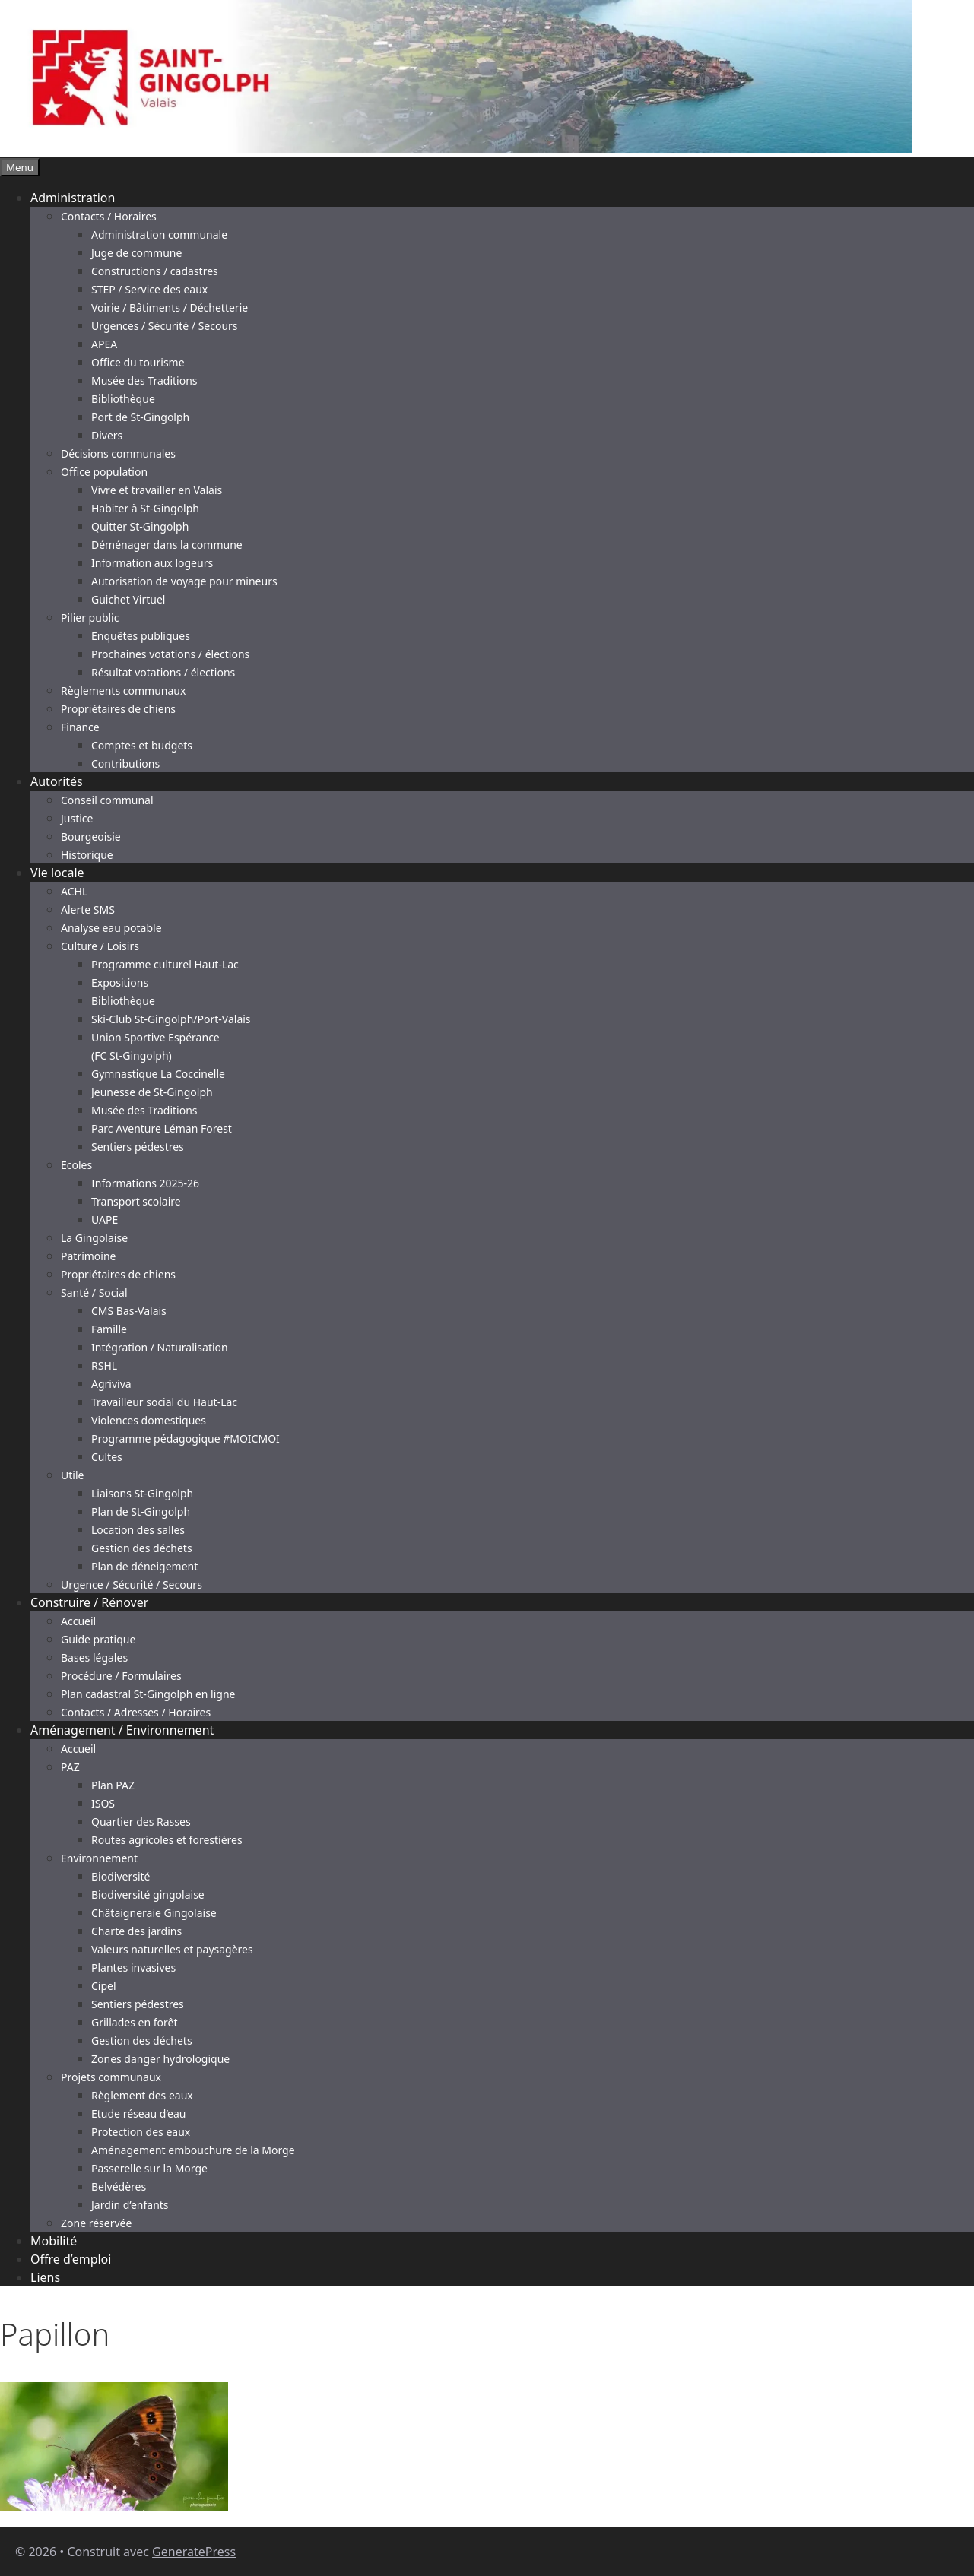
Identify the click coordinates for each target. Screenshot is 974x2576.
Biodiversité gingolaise (148, 1894)
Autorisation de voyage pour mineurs (184, 581)
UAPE (104, 1219)
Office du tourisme (138, 362)
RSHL (104, 1365)
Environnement (99, 1858)
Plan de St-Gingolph (140, 1511)
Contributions (125, 763)
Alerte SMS (88, 909)
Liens (45, 2277)
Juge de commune (136, 253)
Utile (72, 1475)
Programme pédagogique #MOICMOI (185, 1438)
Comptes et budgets (141, 745)
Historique (87, 855)
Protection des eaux (140, 2131)
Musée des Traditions (144, 380)
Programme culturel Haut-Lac (165, 964)
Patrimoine (88, 1256)
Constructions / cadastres (154, 271)
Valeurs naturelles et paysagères (172, 1949)
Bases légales (94, 1657)
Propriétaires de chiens (118, 709)
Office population (104, 471)
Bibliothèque (123, 398)
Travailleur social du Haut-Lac (164, 1402)
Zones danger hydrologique (160, 2059)
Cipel (103, 1986)
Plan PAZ (113, 1785)
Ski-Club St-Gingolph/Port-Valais (171, 1019)
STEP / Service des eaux (149, 289)
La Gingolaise (94, 1238)
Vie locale (57, 872)
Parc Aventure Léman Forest (161, 1128)
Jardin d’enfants (130, 2204)
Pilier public (90, 617)
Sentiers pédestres (137, 1146)
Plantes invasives (133, 1967)
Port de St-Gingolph (140, 417)
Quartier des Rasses (141, 1821)
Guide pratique (98, 1639)
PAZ (70, 1767)
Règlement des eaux (142, 2095)
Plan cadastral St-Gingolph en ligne (148, 1694)
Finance (80, 727)
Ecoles (76, 1165)
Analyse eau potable (111, 927)
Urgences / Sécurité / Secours (164, 325)
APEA (104, 344)
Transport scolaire (136, 1201)
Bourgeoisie (91, 836)
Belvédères (118, 2186)
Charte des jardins (136, 1931)
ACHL (74, 891)
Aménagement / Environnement (122, 1730)
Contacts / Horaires (109, 216)
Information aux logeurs (152, 563)
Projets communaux (111, 2077)
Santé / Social (94, 1292)
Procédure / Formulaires (121, 1675)
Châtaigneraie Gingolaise (154, 1913)
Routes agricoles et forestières (167, 1840)
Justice (77, 818)
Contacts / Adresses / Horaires (136, 1712)
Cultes (106, 1457)
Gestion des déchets (141, 1548)
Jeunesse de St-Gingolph (152, 1092)
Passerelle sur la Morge (149, 2168)
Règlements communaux (123, 690)
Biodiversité (120, 1876)
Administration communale (159, 234)
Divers (106, 435)
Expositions (119, 982)
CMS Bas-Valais (129, 1311)
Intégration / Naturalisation (159, 1347)
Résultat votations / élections (163, 672)
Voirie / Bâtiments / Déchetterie (169, 307)
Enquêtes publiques (140, 636)
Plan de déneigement (144, 1566)
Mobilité (53, 2240)
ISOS (103, 1803)
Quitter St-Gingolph (140, 526)
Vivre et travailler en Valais (156, 490)
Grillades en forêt (134, 2022)
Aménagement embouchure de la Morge (193, 2150)
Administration (72, 197)
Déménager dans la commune (167, 544)
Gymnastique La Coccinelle (158, 1073)
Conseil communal (107, 800)
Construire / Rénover (89, 1602)
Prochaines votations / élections (170, 654)
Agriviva (111, 1384)
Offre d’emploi (70, 2259)
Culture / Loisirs (100, 946)
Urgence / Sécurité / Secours (131, 1584)
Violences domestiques (148, 1420)
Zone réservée (96, 2223)
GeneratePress (194, 2551)
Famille (109, 1329)
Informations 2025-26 (145, 1183)
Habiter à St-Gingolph (145, 508)
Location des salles (138, 1529)
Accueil (78, 1621)
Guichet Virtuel (128, 599)
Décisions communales (118, 453)
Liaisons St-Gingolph (142, 1493)
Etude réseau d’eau (138, 2113)
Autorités (56, 781)
